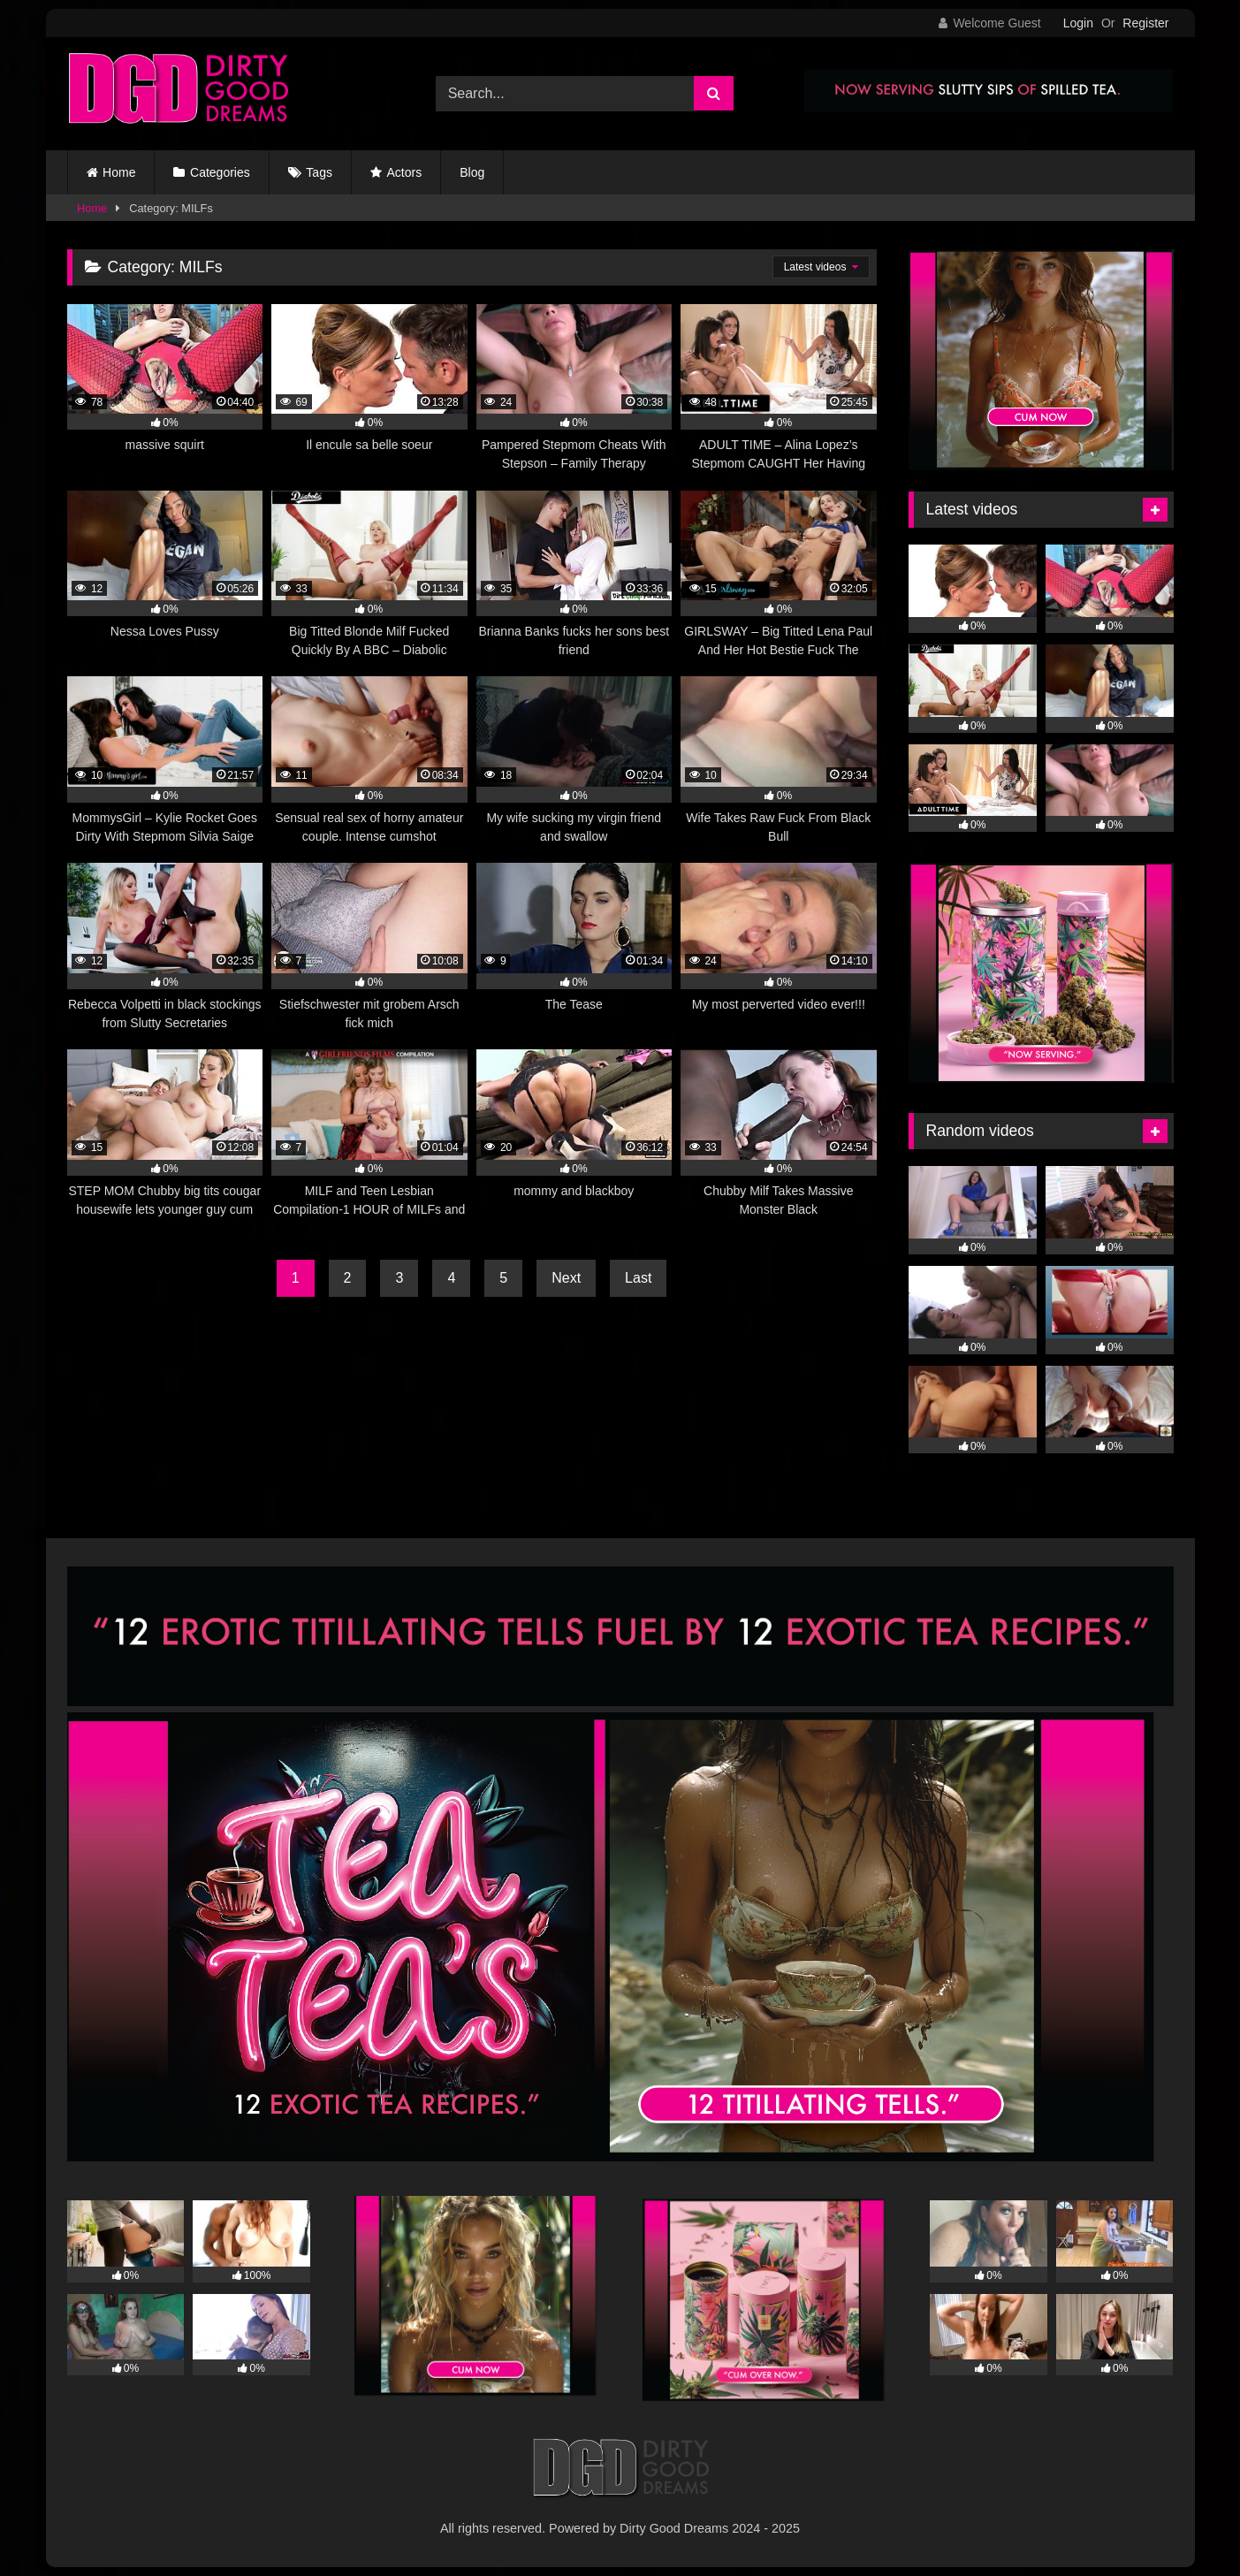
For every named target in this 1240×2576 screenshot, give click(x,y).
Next (566, 1277)
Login (1078, 23)
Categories (220, 172)
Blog (472, 172)
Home (119, 172)
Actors (404, 172)
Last (638, 1277)
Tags (319, 172)
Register (1145, 23)
